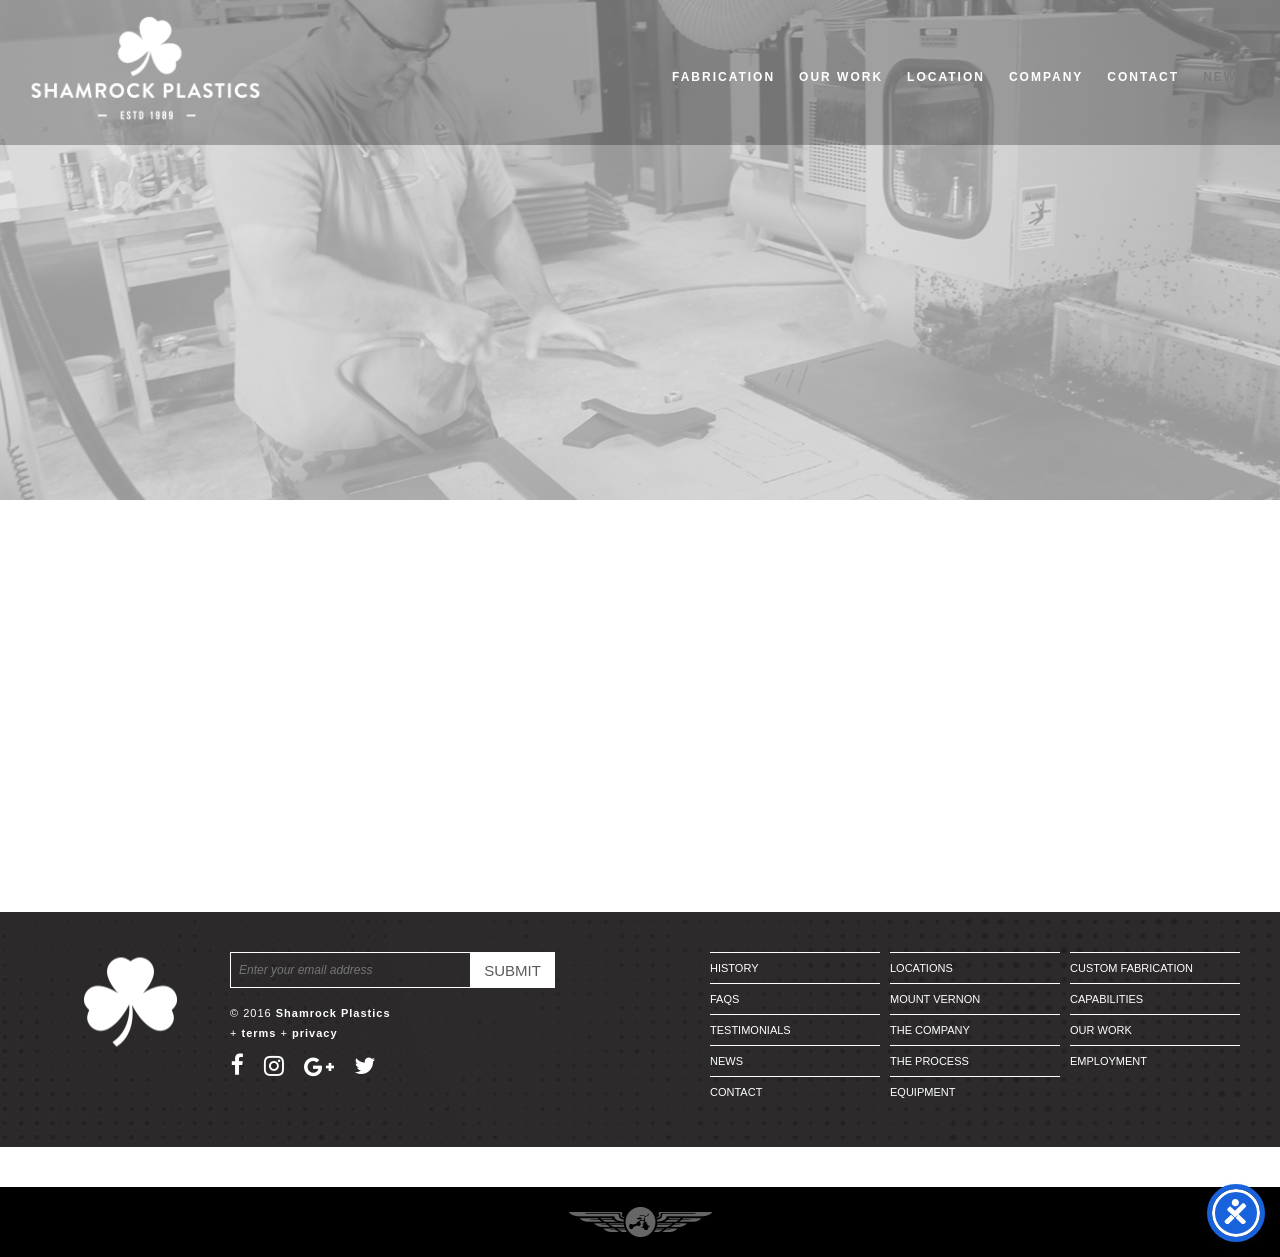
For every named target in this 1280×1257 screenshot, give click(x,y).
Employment (1108, 1061)
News (1225, 77)
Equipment (922, 1092)
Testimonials (750, 1030)
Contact (1143, 77)
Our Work (841, 77)
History (734, 968)
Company (1046, 77)
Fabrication (723, 77)
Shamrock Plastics (333, 1013)
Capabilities (1106, 999)
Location (946, 77)
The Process (929, 1061)
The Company (930, 1030)
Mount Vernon (935, 999)
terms (258, 1033)
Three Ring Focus (640, 1222)
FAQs (724, 999)
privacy (315, 1033)
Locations (921, 968)
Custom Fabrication (1131, 968)
